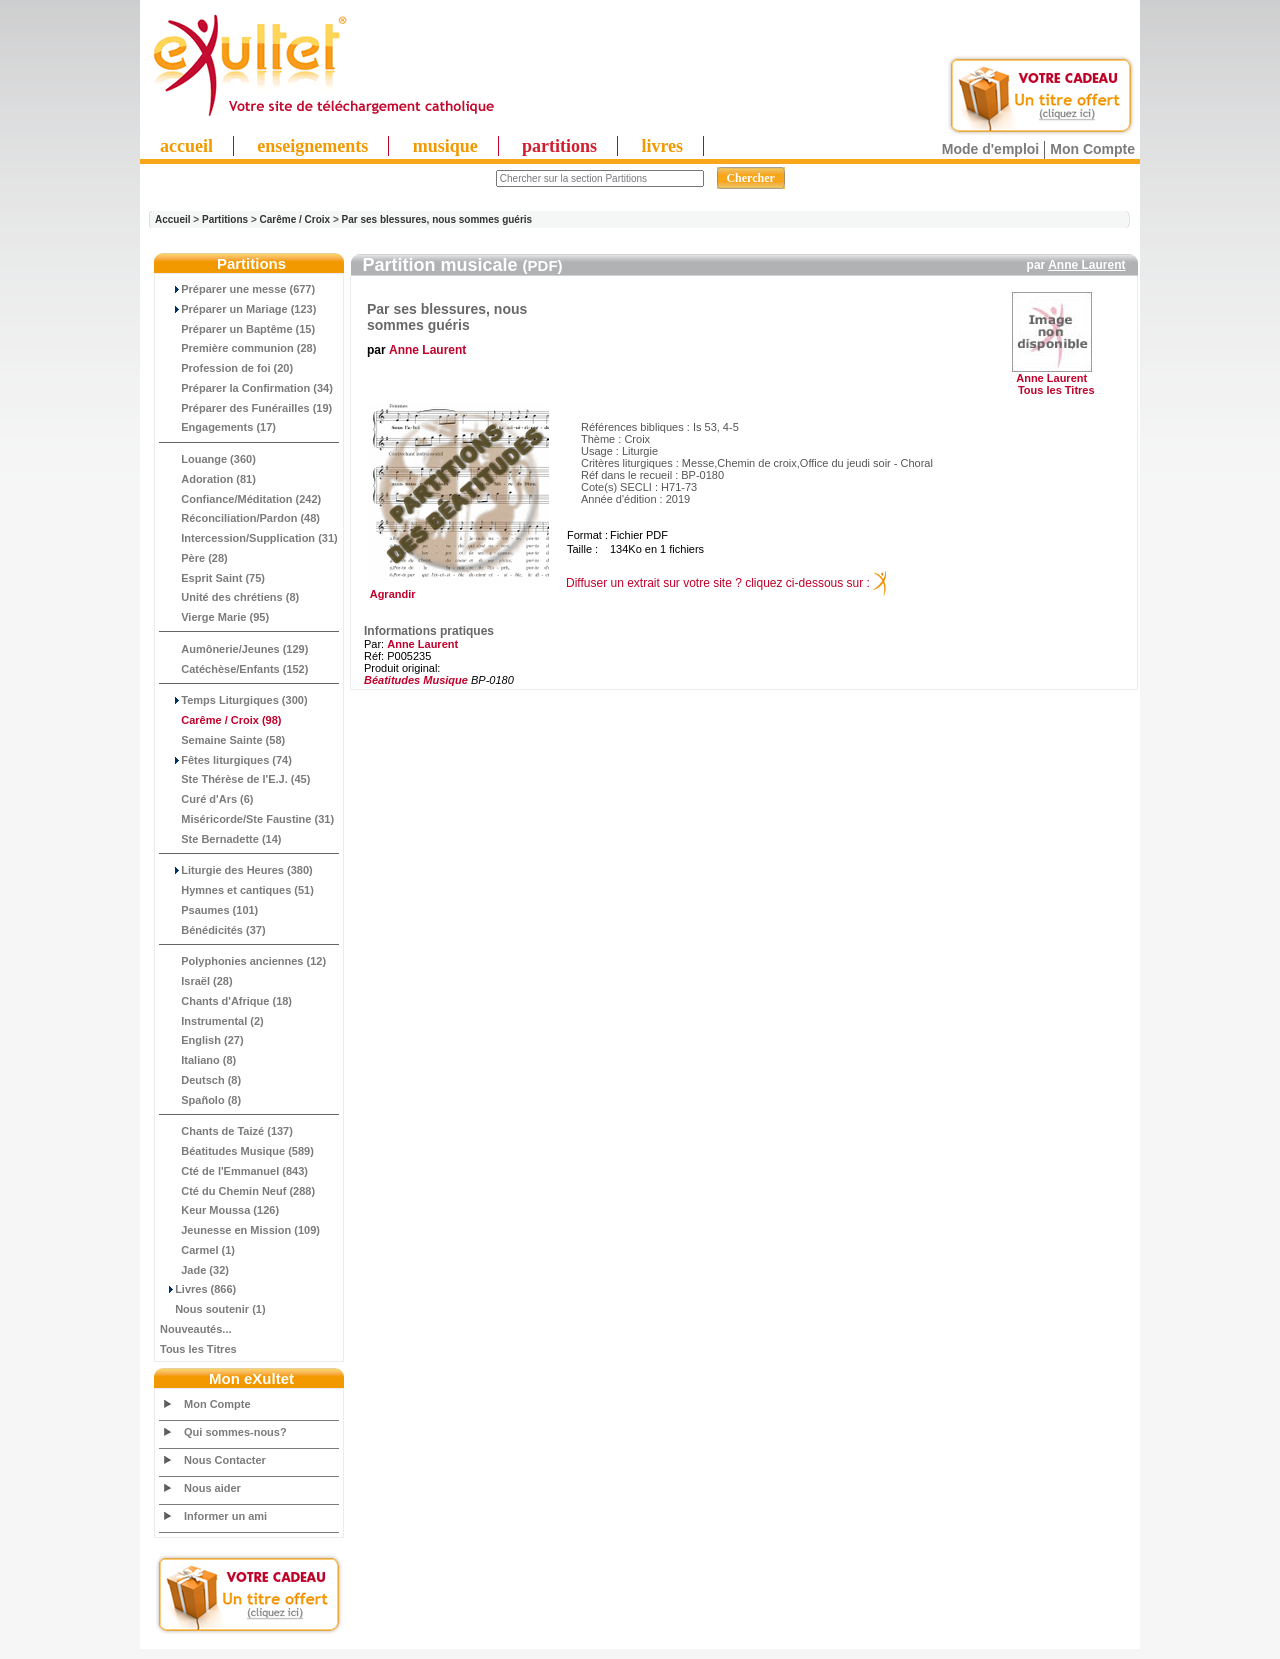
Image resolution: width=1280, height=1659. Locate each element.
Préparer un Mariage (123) (238, 309)
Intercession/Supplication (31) (249, 538)
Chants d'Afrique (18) (226, 1001)
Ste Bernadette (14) (221, 839)
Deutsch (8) (200, 1080)
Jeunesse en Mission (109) (240, 1230)
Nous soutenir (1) (213, 1309)
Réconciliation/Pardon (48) (240, 518)
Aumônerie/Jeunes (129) (234, 649)
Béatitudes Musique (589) (237, 1151)
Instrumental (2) (212, 1021)
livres (662, 146)
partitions (559, 146)
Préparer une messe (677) (237, 289)
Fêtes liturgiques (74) (226, 760)
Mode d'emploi (990, 149)
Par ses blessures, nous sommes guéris (437, 219)
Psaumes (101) (209, 910)
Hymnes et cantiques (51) (237, 890)
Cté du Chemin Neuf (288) (237, 1191)
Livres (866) (198, 1289)
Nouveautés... (196, 1329)
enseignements (312, 146)
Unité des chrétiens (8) (229, 597)
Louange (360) (208, 459)
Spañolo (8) (200, 1100)
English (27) (202, 1040)
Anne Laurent (1086, 265)
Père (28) (194, 558)
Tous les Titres (198, 1349)
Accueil (173, 219)
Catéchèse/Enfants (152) (234, 669)
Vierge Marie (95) (214, 617)
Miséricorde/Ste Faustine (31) (247, 819)
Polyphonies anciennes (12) (243, 961)
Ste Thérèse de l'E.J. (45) (235, 779)
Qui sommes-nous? (235, 1432)
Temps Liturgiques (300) (234, 700)
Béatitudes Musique (416, 680)
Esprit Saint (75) (212, 578)
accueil (186, 146)
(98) (221, 720)
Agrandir (456, 589)
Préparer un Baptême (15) (237, 329)
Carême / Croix (295, 219)
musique (445, 146)
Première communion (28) (238, 348)
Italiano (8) (198, 1060)
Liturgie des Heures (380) (236, 870)
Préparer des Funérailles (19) (246, 408)
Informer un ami (225, 1516)
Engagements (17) (218, 427)
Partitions (225, 219)
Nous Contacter (225, 1460)
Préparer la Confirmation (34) (246, 388)
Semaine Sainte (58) (222, 740)
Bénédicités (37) (213, 930)
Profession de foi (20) (226, 368)
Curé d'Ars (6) (207, 799)
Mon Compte (1092, 149)
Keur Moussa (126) (219, 1210)
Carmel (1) (197, 1250)
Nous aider (212, 1488)
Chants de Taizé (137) (226, 1131)
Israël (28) (196, 981)
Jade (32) (194, 1270)
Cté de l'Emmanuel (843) (234, 1171)
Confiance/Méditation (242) (240, 499)
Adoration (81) (208, 479)
